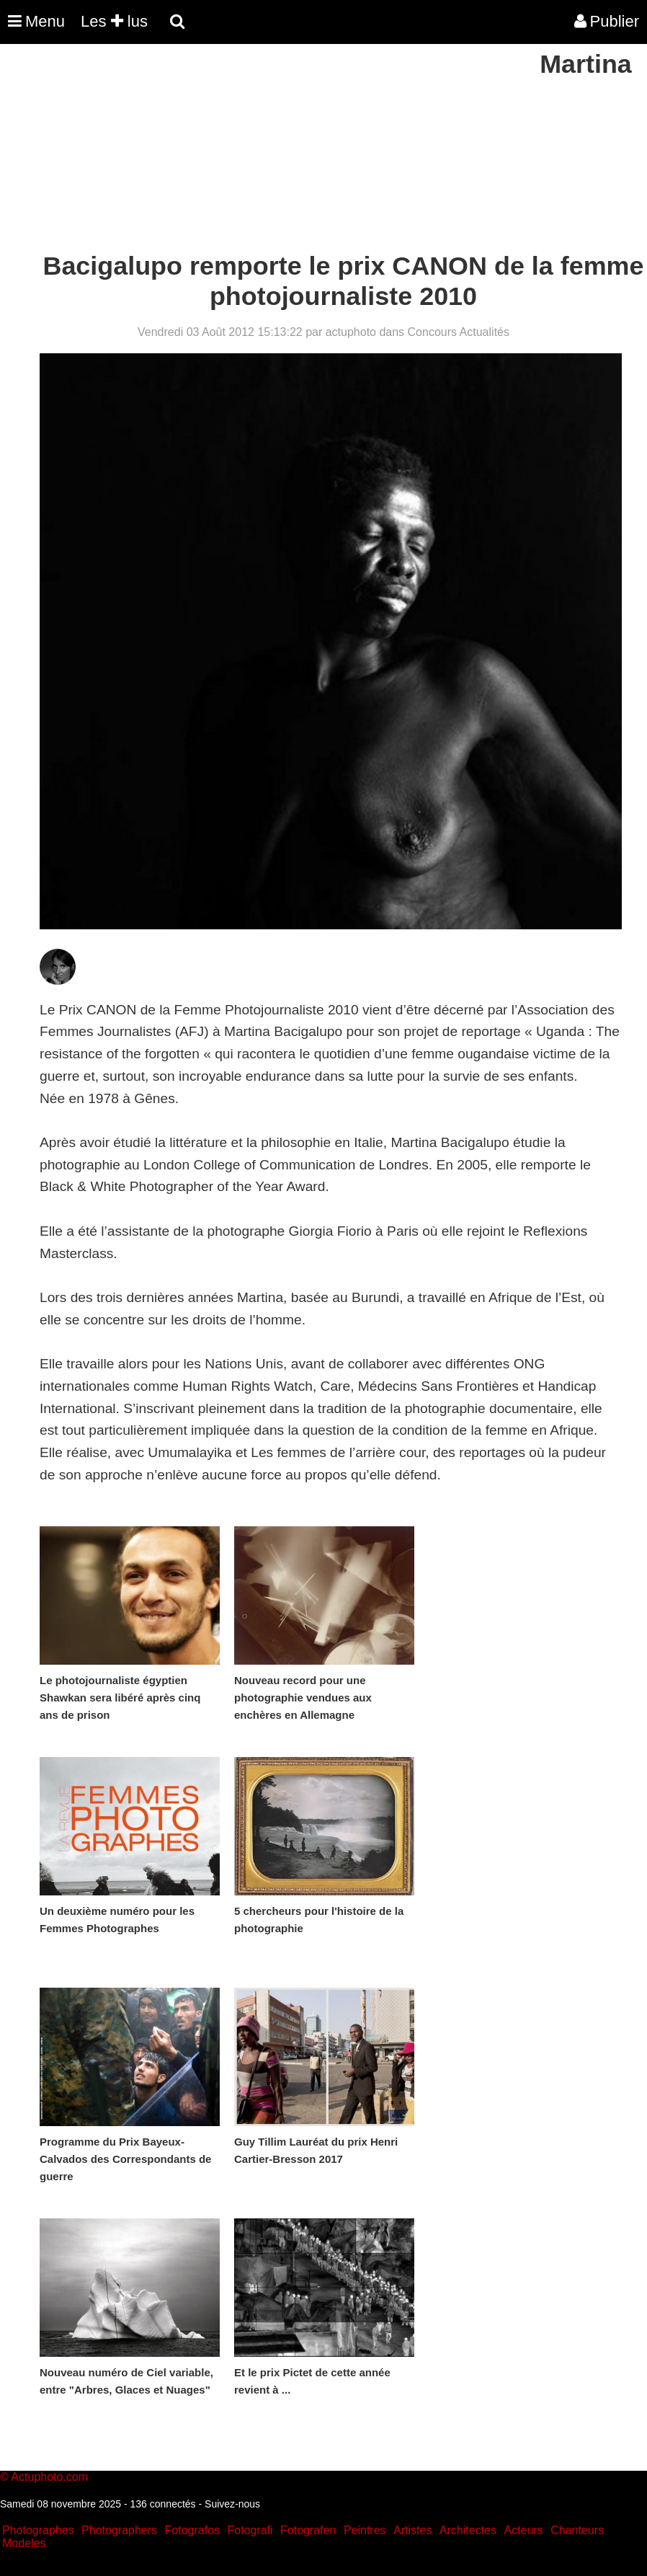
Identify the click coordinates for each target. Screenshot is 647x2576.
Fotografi (249, 2530)
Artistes (412, 2530)
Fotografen (308, 2530)
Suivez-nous (232, 2504)
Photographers (119, 2530)
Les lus (114, 21)
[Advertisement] (262, 150)
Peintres (365, 2530)
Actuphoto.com (49, 2477)
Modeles (23, 2543)
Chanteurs (577, 2530)
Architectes (467, 2530)
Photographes (38, 2530)
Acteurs (523, 2530)
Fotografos (192, 2530)
